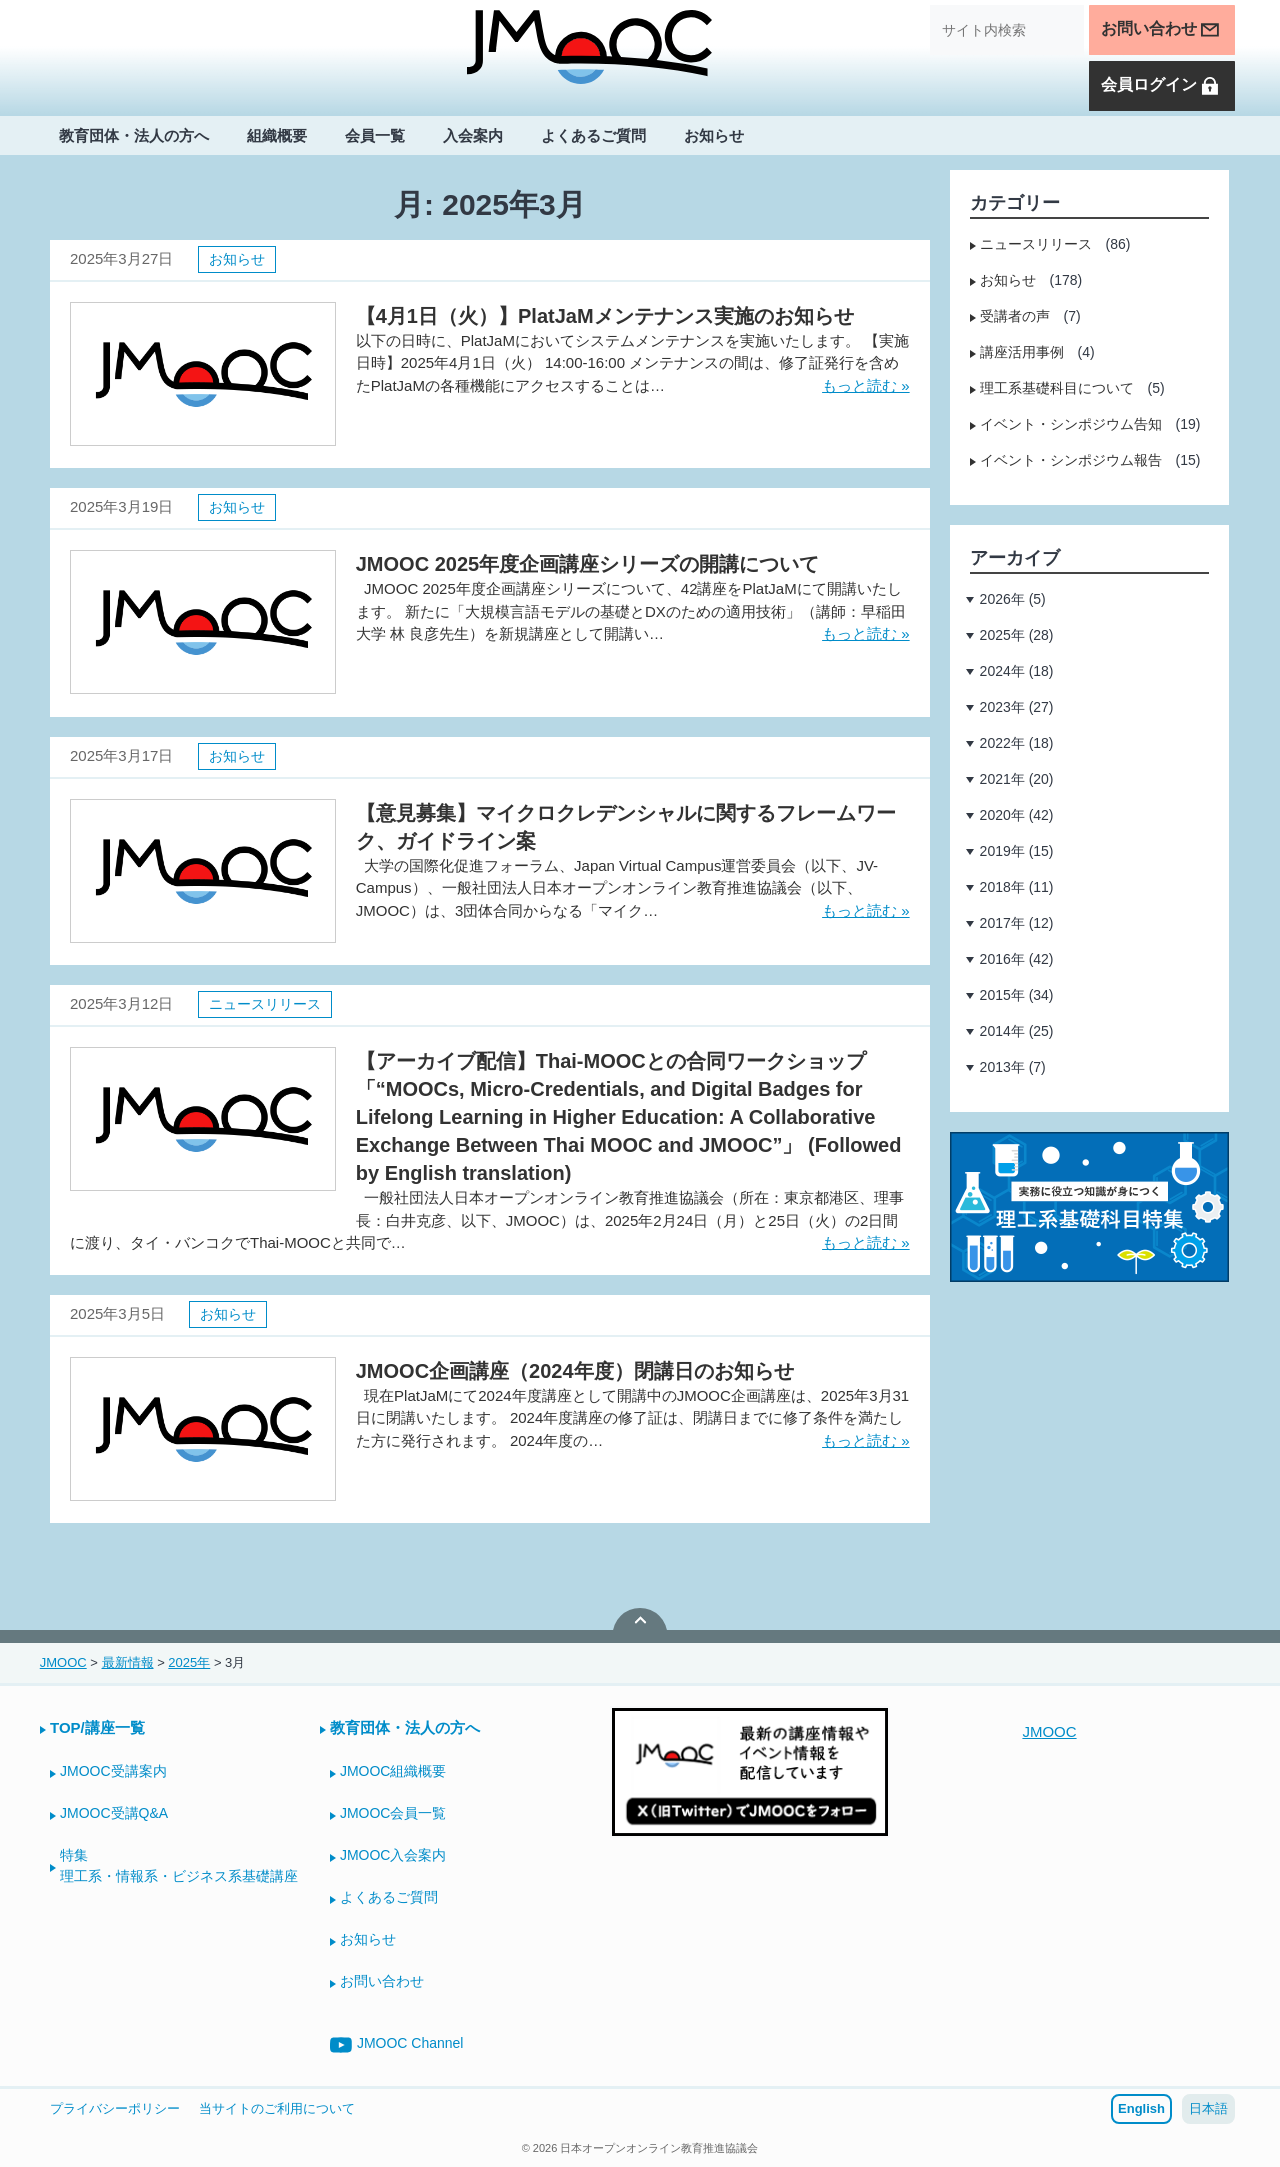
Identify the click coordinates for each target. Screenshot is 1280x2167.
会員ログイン (1161, 87)
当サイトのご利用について (277, 2108)
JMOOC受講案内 (113, 1771)
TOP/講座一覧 (97, 1727)
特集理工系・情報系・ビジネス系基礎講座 (179, 1865)
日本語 (1208, 2108)
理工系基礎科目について (1057, 388)
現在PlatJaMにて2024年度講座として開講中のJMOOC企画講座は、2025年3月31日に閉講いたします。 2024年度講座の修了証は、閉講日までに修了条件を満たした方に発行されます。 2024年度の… (632, 1418)
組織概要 (277, 136)
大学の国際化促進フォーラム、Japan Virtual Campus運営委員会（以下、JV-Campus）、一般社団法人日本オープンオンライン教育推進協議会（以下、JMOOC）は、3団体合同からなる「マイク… (617, 888)
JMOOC (1049, 1731)
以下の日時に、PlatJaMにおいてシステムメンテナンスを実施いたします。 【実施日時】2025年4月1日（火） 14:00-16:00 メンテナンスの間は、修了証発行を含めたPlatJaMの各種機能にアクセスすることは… (632, 363)
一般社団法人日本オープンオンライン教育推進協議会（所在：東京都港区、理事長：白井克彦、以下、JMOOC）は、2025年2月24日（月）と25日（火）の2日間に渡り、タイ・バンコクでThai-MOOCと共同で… (487, 1220)
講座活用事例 (1022, 352)
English (1141, 2108)
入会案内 (473, 136)
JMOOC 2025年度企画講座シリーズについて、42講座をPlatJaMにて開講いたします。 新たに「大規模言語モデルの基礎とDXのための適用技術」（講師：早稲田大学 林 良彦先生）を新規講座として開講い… (631, 611)
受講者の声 (1015, 316)
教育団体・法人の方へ (134, 136)
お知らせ (714, 136)
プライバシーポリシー (115, 2108)
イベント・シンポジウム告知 (1071, 424)
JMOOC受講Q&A (114, 1813)
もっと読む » (866, 385)
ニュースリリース (265, 1004)
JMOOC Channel (397, 2045)
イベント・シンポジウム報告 (1071, 460)
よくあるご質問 (593, 136)
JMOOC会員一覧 (393, 1813)
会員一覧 (375, 136)
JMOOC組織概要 (393, 1771)
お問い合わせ (1161, 30)
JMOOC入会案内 (393, 1855)
